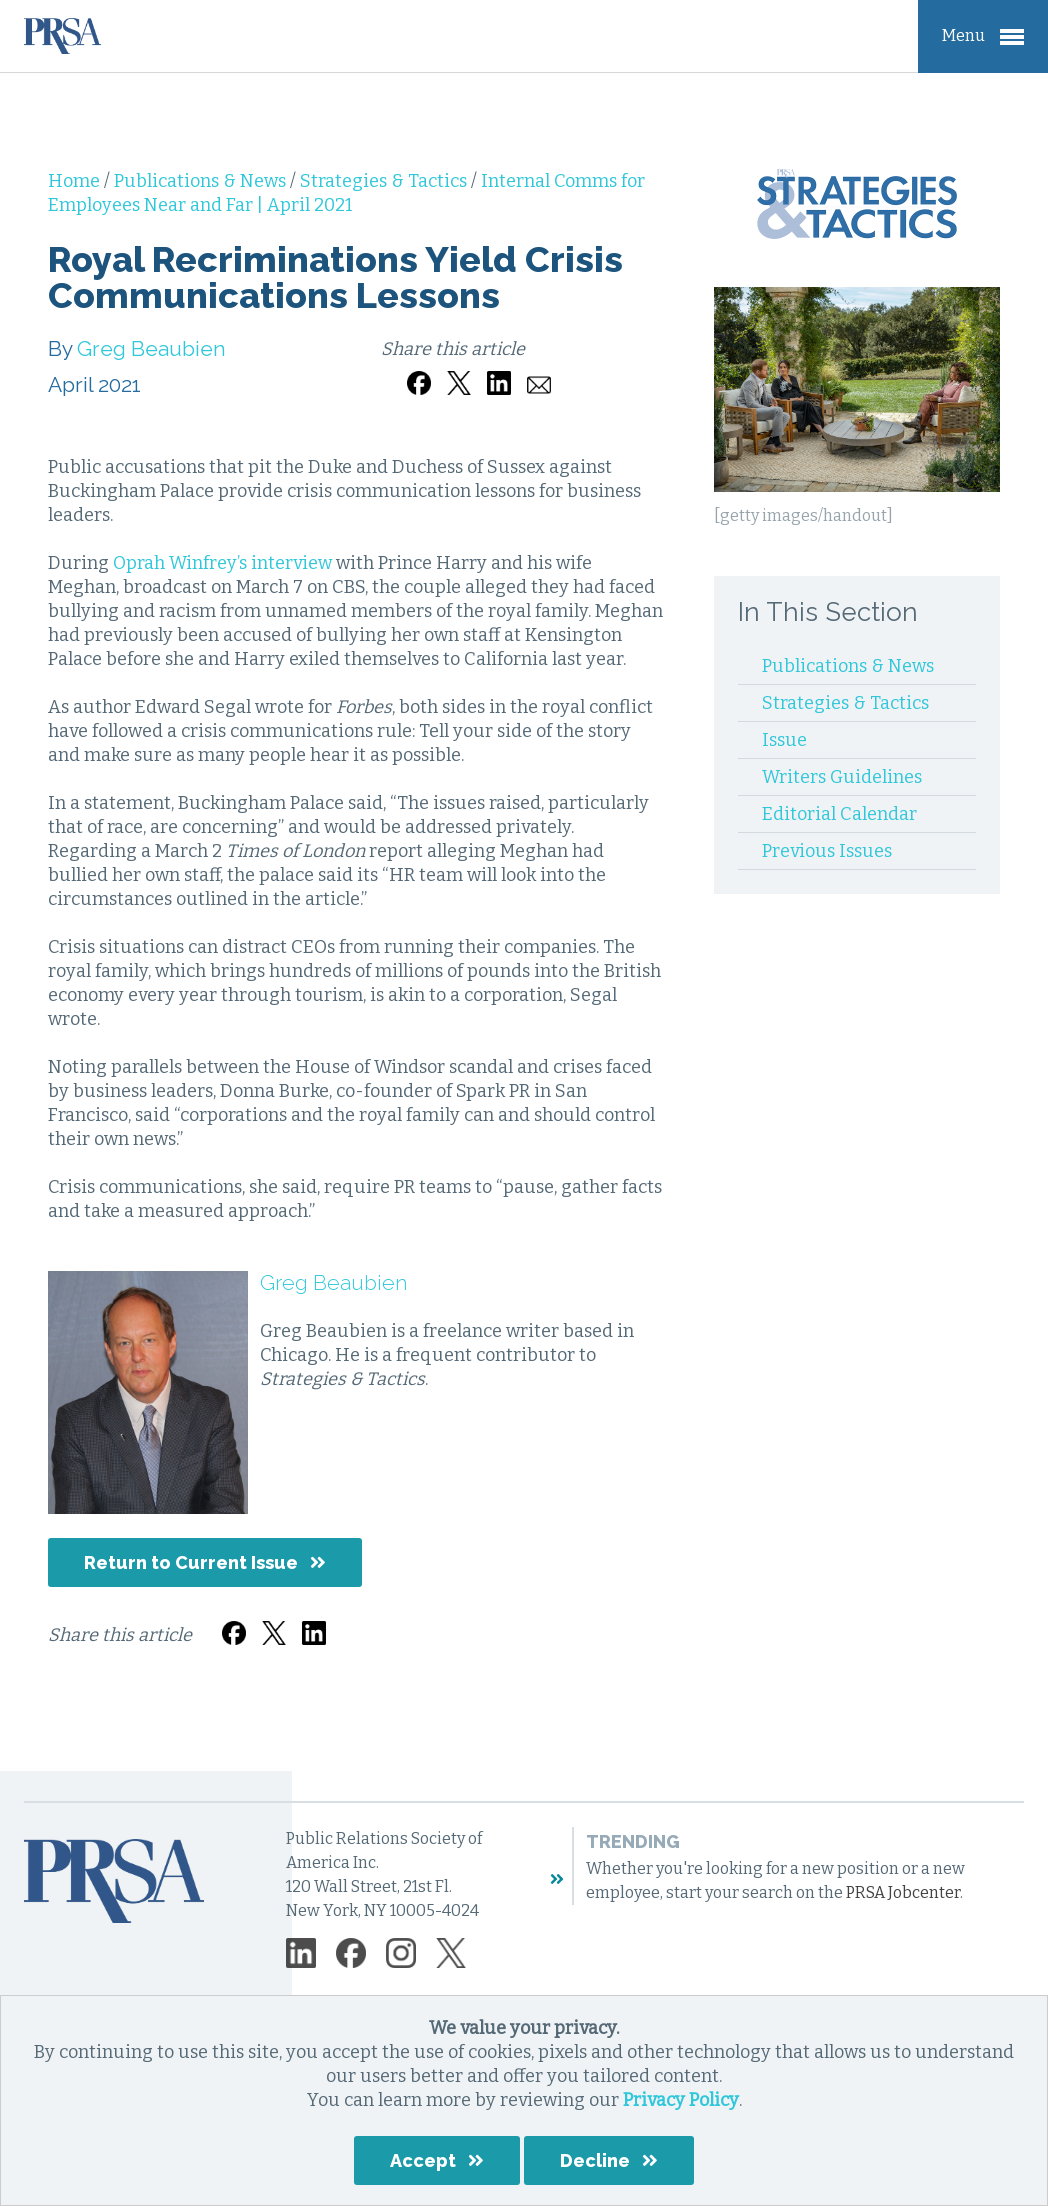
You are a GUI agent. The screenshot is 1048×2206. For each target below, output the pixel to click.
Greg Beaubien (151, 348)
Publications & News (202, 181)
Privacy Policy (681, 2100)
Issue (784, 740)
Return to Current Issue (191, 1562)
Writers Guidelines (842, 777)
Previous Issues (827, 851)
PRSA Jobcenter (903, 1892)
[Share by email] (539, 372)
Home (76, 181)
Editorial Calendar (839, 814)
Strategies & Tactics (385, 181)
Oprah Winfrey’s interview (222, 563)
